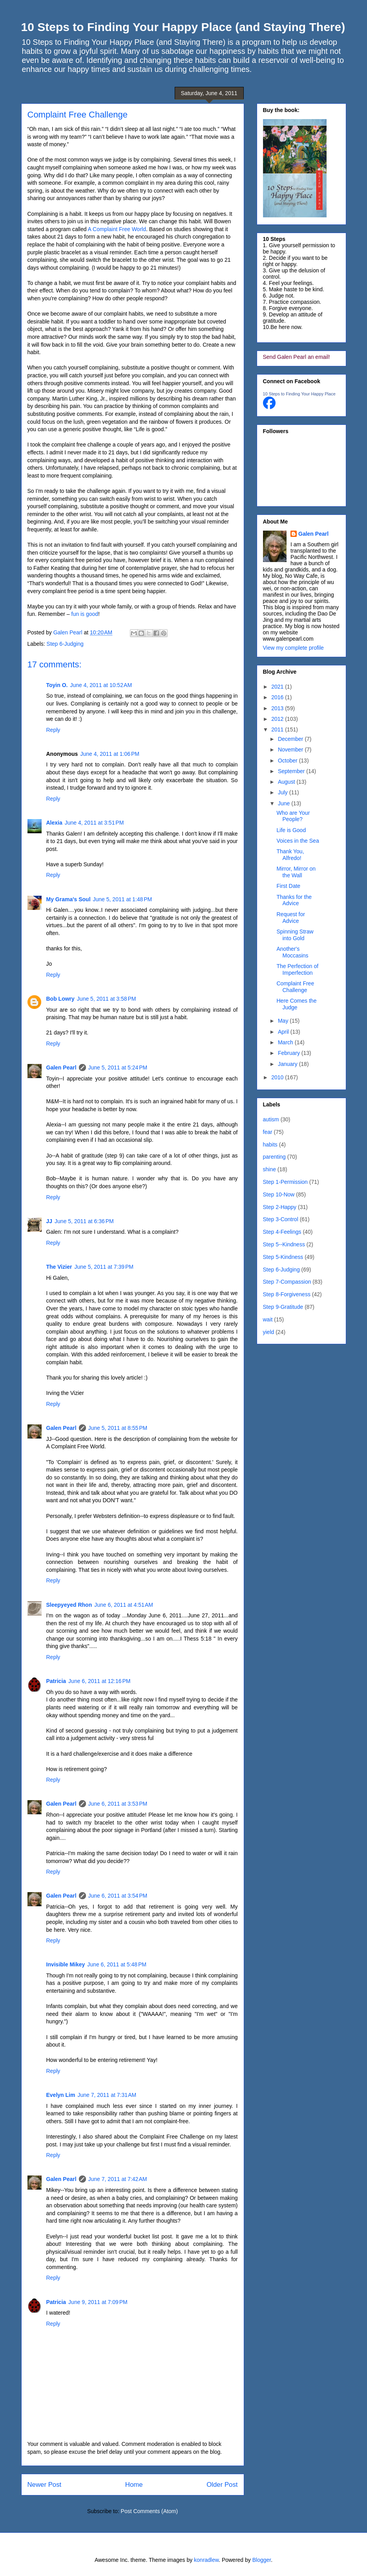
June (284, 803)
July (283, 792)
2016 (278, 697)
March (286, 1042)
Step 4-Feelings (282, 1232)
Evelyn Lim (60, 2095)
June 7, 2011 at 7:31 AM (106, 2095)
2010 (278, 1077)
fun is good (85, 614)
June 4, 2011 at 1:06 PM (109, 754)
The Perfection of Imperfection (297, 969)
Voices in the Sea (297, 841)
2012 (278, 719)
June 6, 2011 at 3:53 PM (118, 1804)
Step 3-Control (280, 1219)
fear (267, 1132)
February (289, 1053)
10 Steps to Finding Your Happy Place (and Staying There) (183, 26)
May (284, 1021)
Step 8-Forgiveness (286, 1294)
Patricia (56, 1681)
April (284, 1032)
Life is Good (291, 830)
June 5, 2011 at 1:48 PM (122, 899)
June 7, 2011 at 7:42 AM (117, 2179)
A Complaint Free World (117, 229)
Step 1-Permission (285, 1182)
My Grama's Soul (68, 899)
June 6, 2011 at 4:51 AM (123, 1605)
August (287, 782)
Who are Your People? (293, 816)
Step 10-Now (279, 1194)
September (292, 771)
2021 (278, 687)
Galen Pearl (68, 632)
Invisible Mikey (65, 1964)
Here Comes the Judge (296, 1004)
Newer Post (44, 2484)
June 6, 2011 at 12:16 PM (99, 1681)
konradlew (206, 2560)
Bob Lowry (60, 999)
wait (268, 1319)
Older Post (221, 2484)
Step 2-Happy (280, 1207)
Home (134, 2484)
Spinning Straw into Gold (294, 934)
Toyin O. (57, 685)
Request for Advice (290, 917)
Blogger (261, 2560)
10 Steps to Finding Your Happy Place (299, 393)
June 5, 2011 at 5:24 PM (118, 1067)
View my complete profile (293, 648)
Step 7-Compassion (287, 1282)
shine (269, 1169)
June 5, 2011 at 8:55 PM (118, 1428)
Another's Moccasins (292, 952)
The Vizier (59, 1267)
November (291, 749)
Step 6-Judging (65, 644)
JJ (49, 1221)
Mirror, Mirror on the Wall (296, 871)
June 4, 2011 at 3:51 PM (94, 822)
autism (271, 1119)
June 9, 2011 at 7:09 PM (98, 2302)
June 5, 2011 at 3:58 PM (106, 999)
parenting (274, 1157)
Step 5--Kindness (284, 1244)
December (291, 739)
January (288, 1064)
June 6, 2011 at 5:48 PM (116, 1964)
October (288, 760)
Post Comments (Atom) (149, 2511)
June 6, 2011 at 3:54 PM (118, 1895)
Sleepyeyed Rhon (69, 1605)
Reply (53, 730)
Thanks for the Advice (294, 900)
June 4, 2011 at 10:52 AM (101, 685)
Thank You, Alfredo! (290, 854)
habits (270, 1144)
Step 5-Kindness (283, 1257)
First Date (288, 886)
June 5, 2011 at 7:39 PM (103, 1267)
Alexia (54, 822)
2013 (278, 708)
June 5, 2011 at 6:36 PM (84, 1221)
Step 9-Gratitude (283, 1307)
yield (268, 1332)
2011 (278, 729)
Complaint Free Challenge (295, 986)
